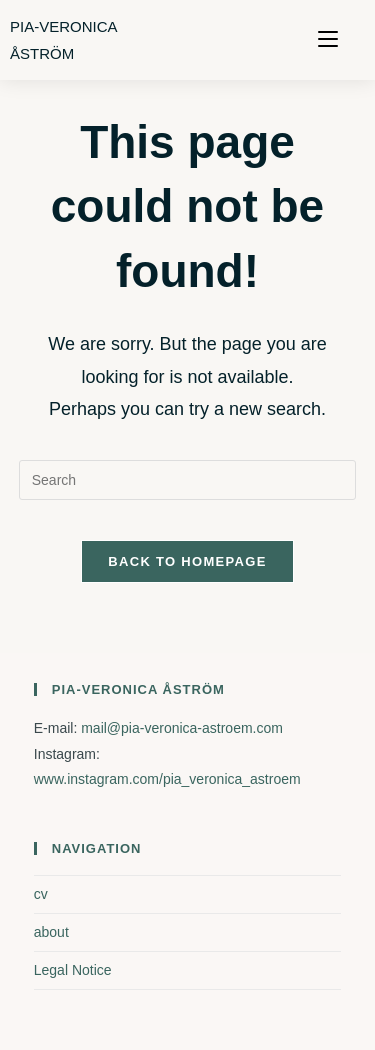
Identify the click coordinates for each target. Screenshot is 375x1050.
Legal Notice (73, 970)
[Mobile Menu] (328, 39)
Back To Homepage (187, 561)
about (51, 932)
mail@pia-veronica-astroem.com (182, 728)
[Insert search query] (188, 480)
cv (41, 894)
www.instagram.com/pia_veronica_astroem (167, 779)
